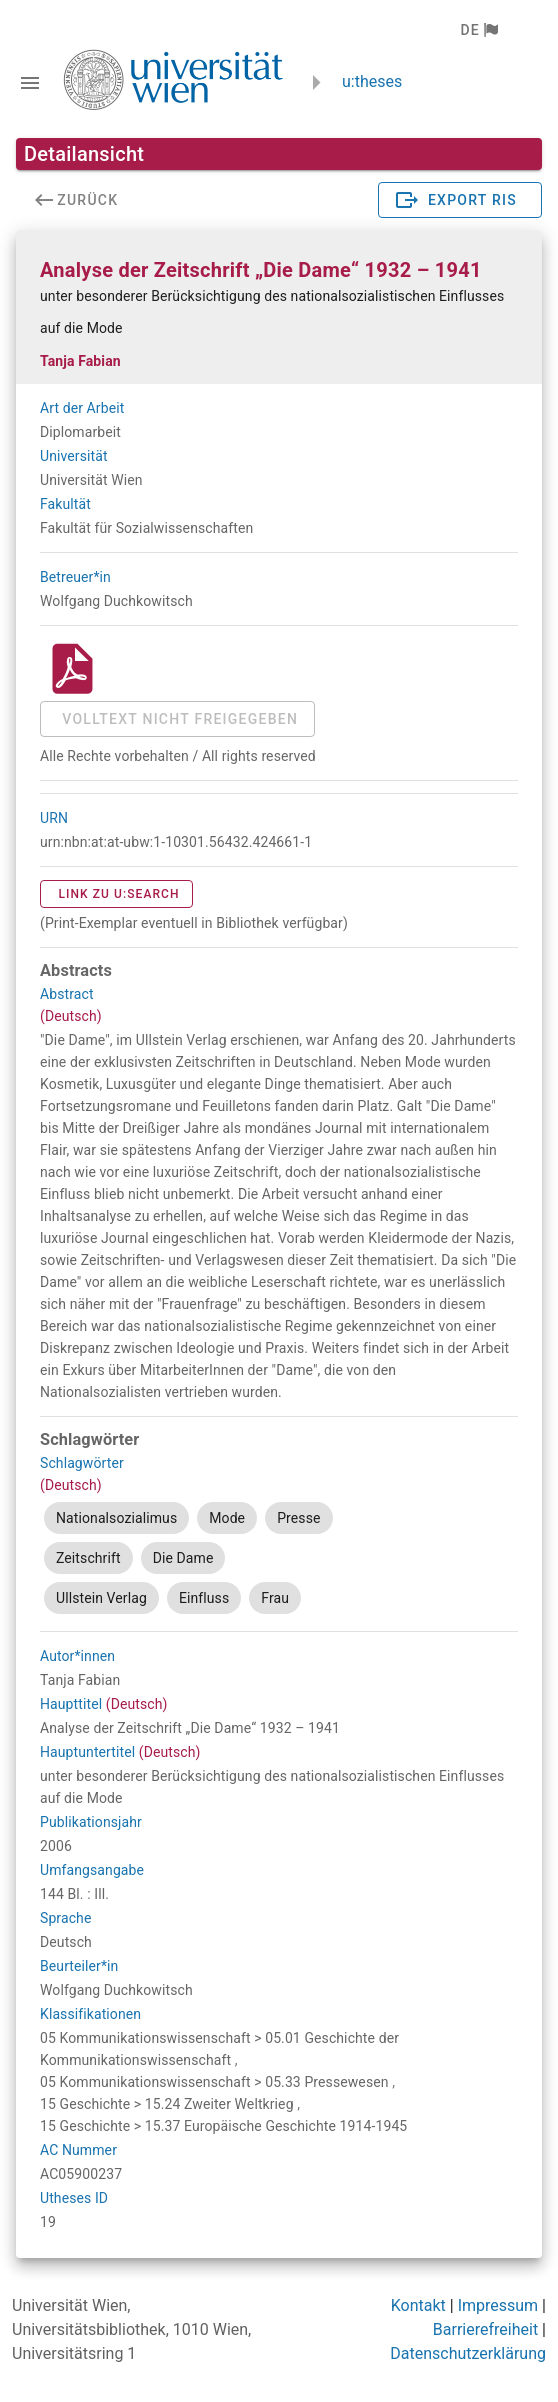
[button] (478, 30)
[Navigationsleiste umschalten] (30, 83)
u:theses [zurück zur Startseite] (372, 81)
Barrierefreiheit (485, 2329)
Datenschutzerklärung (468, 2353)
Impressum (498, 2305)
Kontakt (418, 2305)
